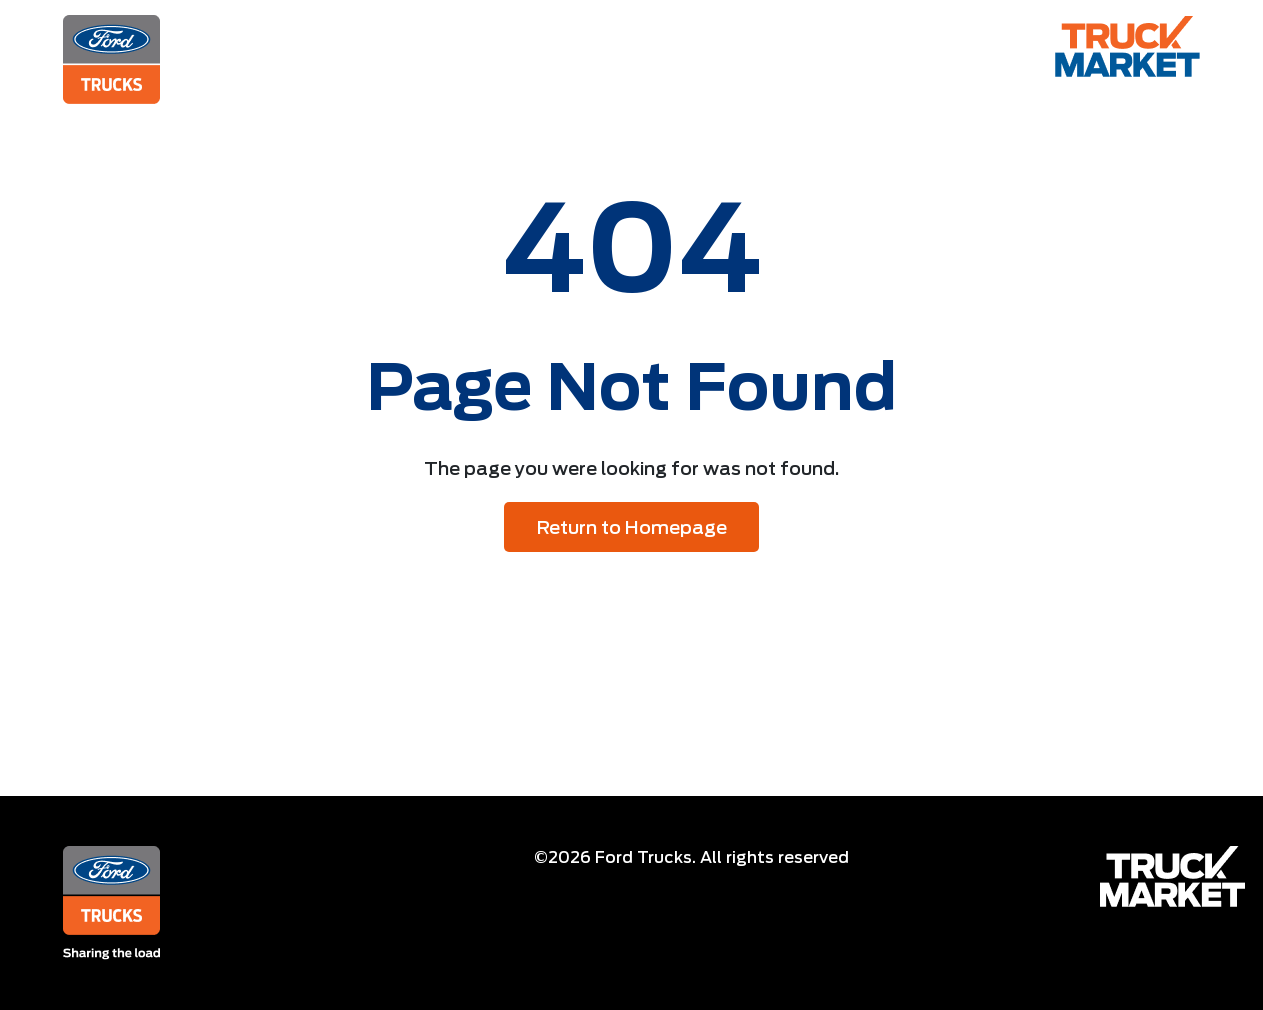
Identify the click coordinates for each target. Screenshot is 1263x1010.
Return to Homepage (632, 527)
